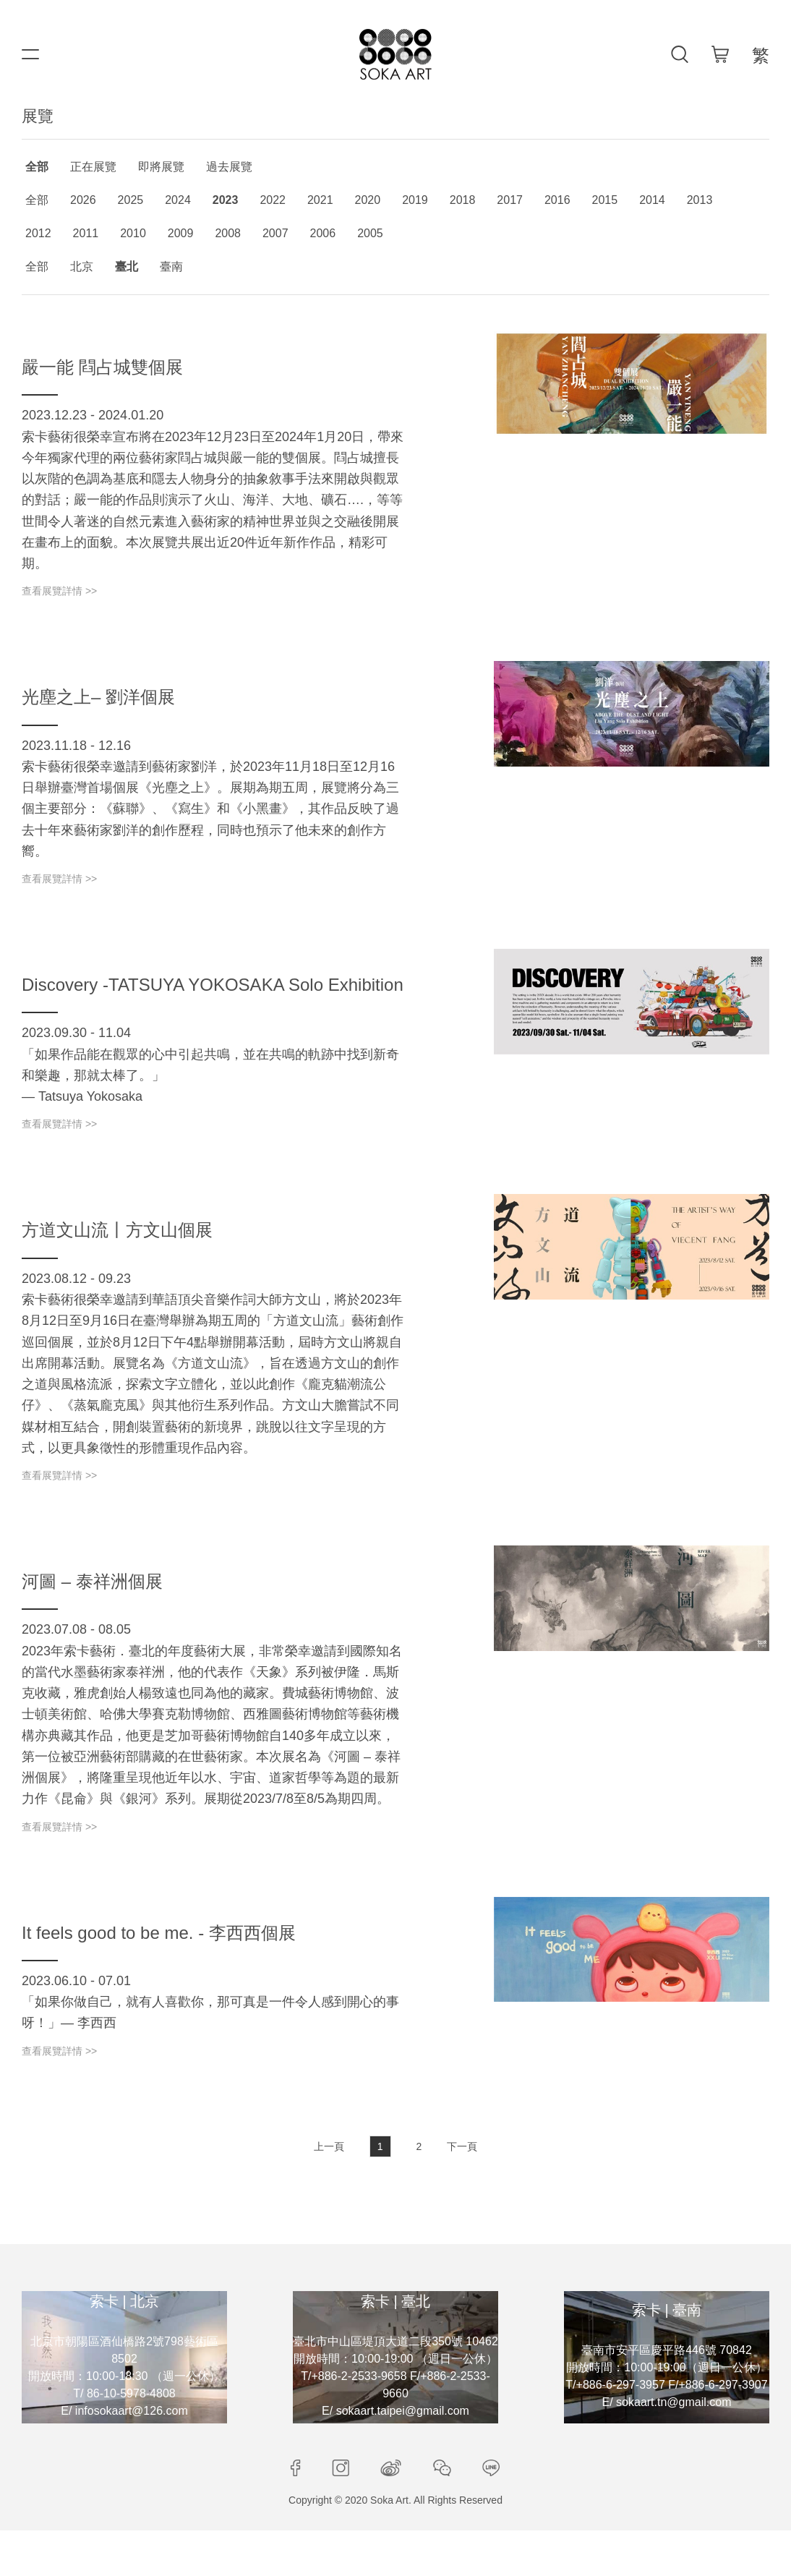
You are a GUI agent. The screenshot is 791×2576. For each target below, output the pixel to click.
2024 (178, 200)
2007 (275, 233)
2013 (700, 200)
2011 (86, 233)
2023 (226, 200)
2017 (510, 200)
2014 (652, 200)
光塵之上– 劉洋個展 (98, 697)
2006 (323, 233)
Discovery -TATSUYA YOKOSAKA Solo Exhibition (212, 984)
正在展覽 (93, 167)
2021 (320, 200)
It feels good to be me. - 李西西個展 (159, 1932)
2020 (368, 200)
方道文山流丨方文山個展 (117, 1230)
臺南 (171, 266)
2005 (370, 233)
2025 (131, 200)
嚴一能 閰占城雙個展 (102, 367)
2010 (133, 233)
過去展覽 (229, 167)
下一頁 (462, 2146)
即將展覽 (161, 167)
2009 (181, 233)
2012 (38, 233)
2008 (228, 233)
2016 (557, 200)
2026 (83, 200)
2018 (463, 200)
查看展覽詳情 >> (59, 591)
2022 (273, 200)
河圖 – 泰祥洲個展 (92, 1581)
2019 (415, 200)
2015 (605, 200)
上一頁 (329, 2146)
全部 (36, 167)
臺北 (126, 266)
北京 (81, 266)
